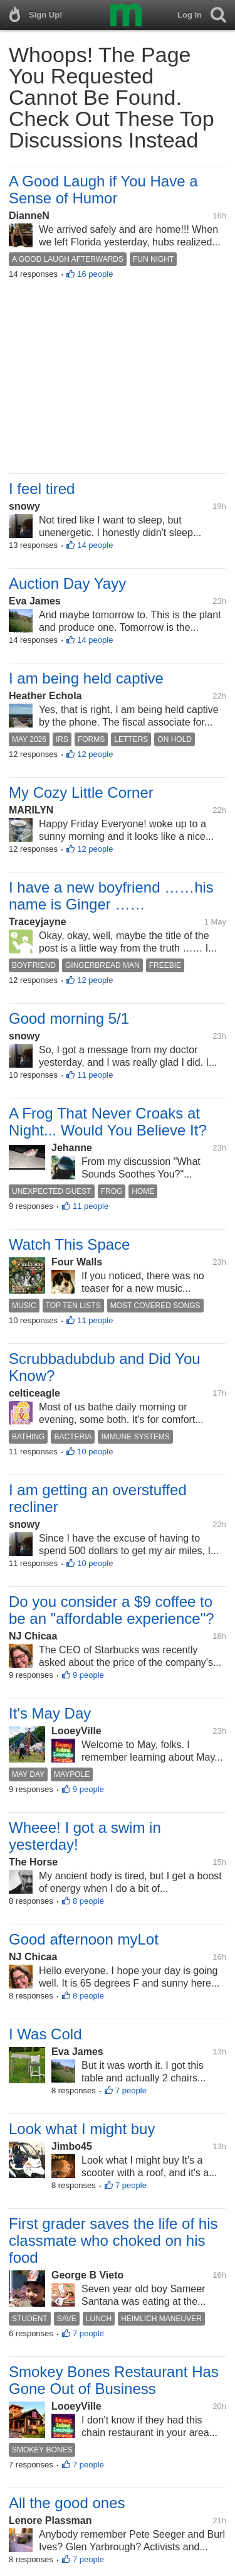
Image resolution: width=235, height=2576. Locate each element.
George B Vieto (87, 2275)
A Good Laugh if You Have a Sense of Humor (103, 190)
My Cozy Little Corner (81, 792)
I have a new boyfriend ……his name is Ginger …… (111, 896)
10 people (95, 1451)
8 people (88, 1901)
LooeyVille (76, 1730)
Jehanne (71, 1147)
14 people (95, 545)
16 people (95, 274)
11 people (95, 1075)
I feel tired (42, 488)
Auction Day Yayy (67, 583)
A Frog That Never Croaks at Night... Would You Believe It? (108, 1122)
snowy (24, 506)
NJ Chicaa (33, 1636)
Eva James (35, 601)
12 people (95, 754)
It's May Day (50, 1713)
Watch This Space (69, 1244)
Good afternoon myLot (84, 1939)
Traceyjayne (37, 921)
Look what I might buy (82, 2128)
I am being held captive (86, 678)
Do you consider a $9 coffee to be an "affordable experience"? (111, 1610)
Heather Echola (45, 695)
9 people (88, 1675)
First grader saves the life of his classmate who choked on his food (113, 2240)
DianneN (29, 215)
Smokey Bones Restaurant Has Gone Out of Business (114, 2380)
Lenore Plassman (50, 2520)
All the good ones (67, 2502)
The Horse (33, 1862)
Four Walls (76, 1262)
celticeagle (34, 1393)
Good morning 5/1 (69, 1018)
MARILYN (31, 810)
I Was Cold (45, 2034)
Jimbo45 (71, 2146)
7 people (131, 2090)
